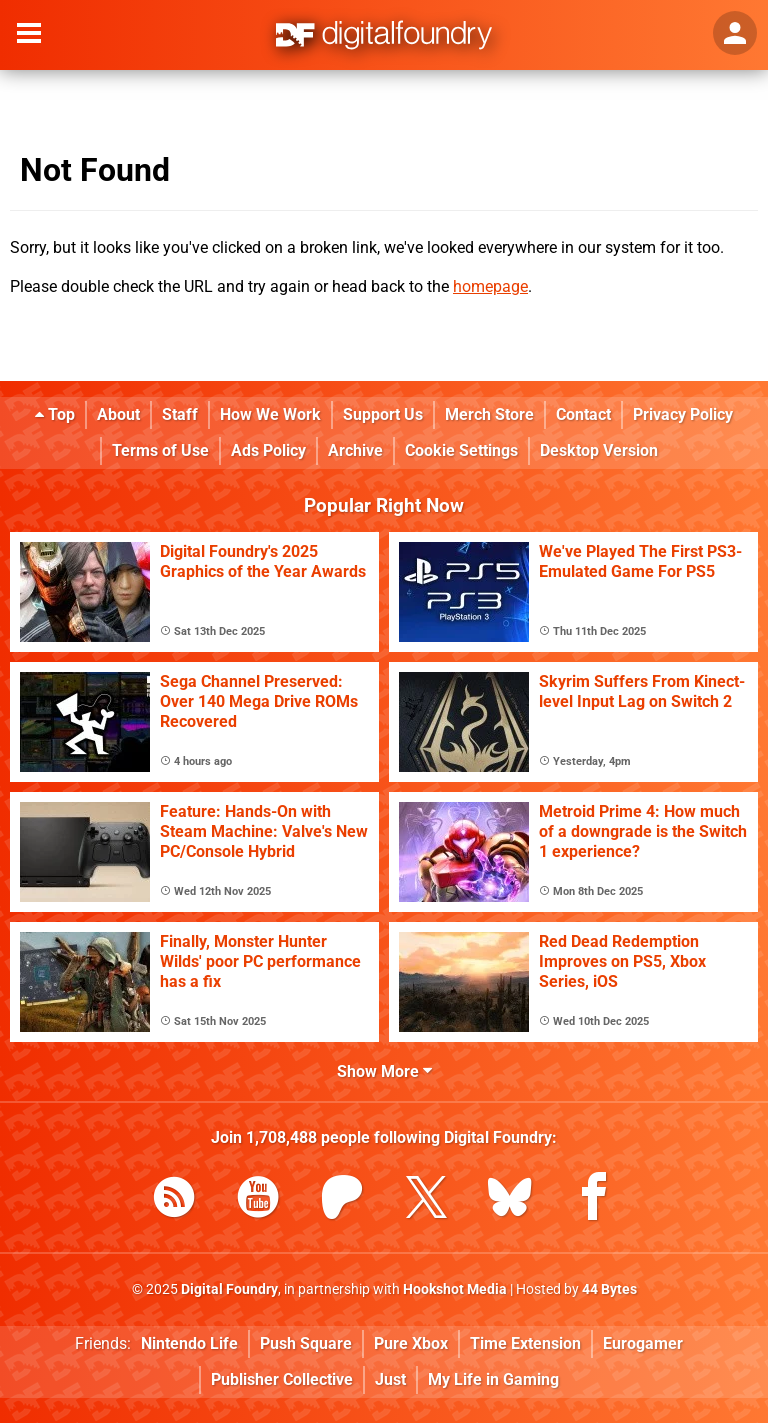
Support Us (383, 414)
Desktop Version (599, 450)
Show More (384, 1071)
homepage (490, 286)
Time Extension (525, 1343)
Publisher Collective (282, 1379)
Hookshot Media (455, 1289)
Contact (583, 414)
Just (390, 1379)
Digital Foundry (229, 1289)
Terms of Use (160, 450)
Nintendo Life (189, 1343)
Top (55, 414)
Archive (355, 450)
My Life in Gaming (493, 1379)
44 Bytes (609, 1289)
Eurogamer (643, 1343)
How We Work (270, 414)
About (118, 414)
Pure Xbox (411, 1343)
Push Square (306, 1343)
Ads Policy (268, 450)
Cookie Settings (461, 450)
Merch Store (489, 414)
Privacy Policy (683, 414)
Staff (180, 414)
